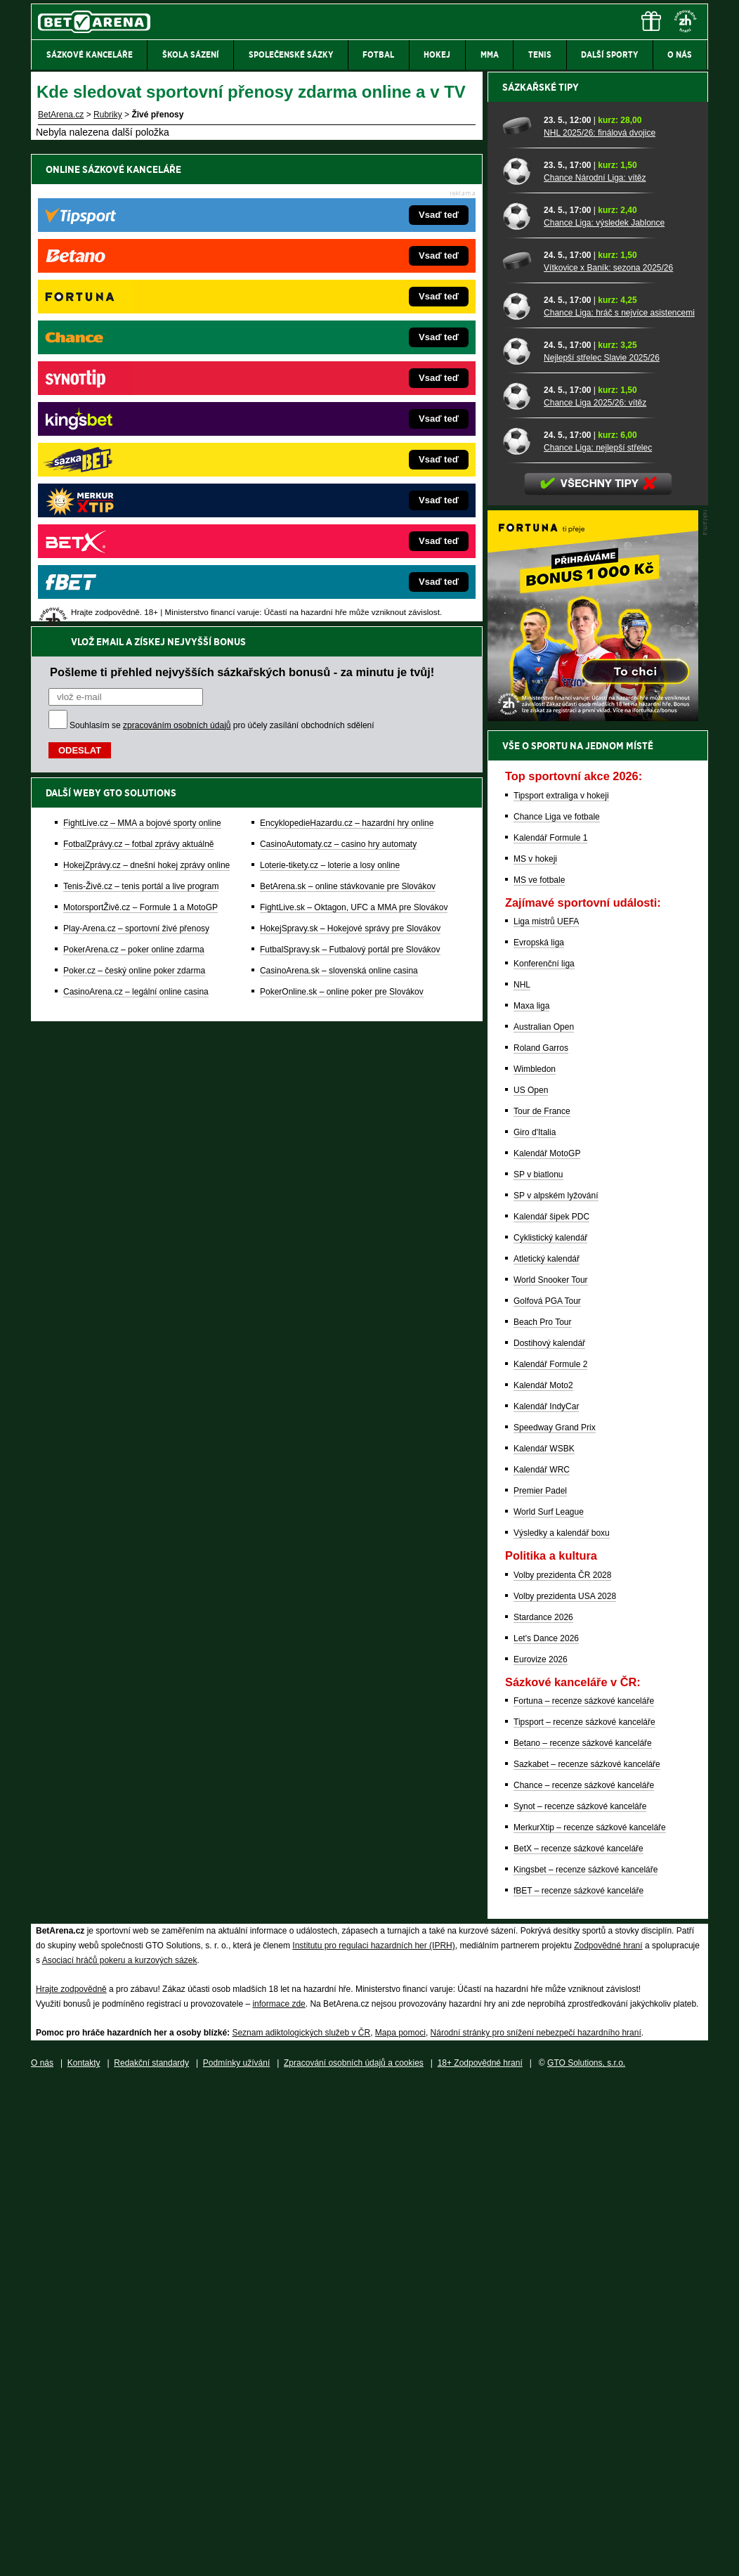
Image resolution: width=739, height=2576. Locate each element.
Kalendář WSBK (544, 1939)
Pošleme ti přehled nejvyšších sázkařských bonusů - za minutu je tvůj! (242, 199)
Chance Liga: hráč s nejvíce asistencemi (619, 803)
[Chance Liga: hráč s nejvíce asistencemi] (518, 796)
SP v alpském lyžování (556, 1686)
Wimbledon (535, 1560)
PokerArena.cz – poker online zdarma (133, 477)
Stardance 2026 (543, 2108)
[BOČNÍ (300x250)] (593, 1208)
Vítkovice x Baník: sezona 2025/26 (608, 758)
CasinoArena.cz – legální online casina (136, 519)
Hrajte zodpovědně (71, 2480)
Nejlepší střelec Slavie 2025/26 (602, 848)
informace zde (278, 2494)
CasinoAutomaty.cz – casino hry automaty (338, 372)
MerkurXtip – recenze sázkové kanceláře (590, 2318)
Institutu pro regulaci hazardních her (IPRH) (373, 2436)
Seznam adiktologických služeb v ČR (301, 2523)
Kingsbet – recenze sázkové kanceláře (586, 2360)
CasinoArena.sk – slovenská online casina (339, 498)
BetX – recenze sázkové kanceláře (578, 2339)
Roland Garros (541, 1538)
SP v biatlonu (538, 1665)
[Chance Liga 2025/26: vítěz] (518, 886)
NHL (522, 1475)
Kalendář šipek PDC (551, 1707)
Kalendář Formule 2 (550, 1855)
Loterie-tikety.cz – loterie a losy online (330, 393)
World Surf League (549, 2002)
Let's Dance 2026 (546, 2129)
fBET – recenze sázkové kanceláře (578, 2381)
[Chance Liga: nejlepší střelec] (518, 931)
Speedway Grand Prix (555, 1918)
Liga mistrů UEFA (546, 1412)
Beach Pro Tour (543, 1813)
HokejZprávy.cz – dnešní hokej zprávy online (146, 393)
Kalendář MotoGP (547, 1644)
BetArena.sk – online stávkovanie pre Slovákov (348, 414)
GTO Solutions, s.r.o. (586, 2553)
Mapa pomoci (400, 2523)
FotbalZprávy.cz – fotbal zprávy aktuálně (138, 372)
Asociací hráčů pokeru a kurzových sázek (119, 2451)
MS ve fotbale (539, 1371)
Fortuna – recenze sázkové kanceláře (584, 2191)
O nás (42, 2553)
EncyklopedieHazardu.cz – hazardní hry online (346, 351)
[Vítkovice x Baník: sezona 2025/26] (518, 751)
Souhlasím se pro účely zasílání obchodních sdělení (222, 253)
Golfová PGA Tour (547, 1792)
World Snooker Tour (551, 1770)
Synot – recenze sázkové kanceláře (580, 2297)
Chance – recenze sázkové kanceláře (584, 2276)
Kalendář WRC (542, 1960)
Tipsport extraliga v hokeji (561, 1286)
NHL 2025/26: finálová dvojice (599, 623)
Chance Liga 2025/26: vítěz (595, 893)
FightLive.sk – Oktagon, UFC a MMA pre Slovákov (353, 435)
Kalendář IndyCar (546, 1897)
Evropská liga (539, 1433)
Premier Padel (540, 1981)
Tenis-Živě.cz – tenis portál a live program (140, 414)
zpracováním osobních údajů (176, 253)
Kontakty (83, 2553)
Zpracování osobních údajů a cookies (354, 2553)
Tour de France (542, 1602)
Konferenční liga (544, 1454)
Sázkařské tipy (540, 577)
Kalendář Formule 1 (550, 1328)
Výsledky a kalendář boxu (562, 2023)
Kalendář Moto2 (543, 1876)
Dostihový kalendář (549, 1834)
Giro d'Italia (535, 1623)
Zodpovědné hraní (608, 2436)
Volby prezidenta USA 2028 (565, 2087)
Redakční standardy (151, 2553)
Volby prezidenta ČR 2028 (562, 2066)
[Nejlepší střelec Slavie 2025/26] (518, 841)
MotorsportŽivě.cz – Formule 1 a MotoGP (140, 435)
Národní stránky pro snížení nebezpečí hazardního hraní (536, 2523)
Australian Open (544, 1517)
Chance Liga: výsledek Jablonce (604, 713)
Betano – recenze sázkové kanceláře (583, 2234)
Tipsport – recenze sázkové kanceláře (584, 2213)
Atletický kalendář (547, 1749)
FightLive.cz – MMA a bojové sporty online (142, 351)
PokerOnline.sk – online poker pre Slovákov (342, 519)
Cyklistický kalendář (550, 1728)
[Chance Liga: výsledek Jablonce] (518, 706)
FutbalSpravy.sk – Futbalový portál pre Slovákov (350, 477)
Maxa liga (531, 1496)
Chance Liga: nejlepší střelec (598, 938)
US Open (531, 1581)
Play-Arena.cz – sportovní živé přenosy (136, 456)
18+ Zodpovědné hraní (480, 2553)
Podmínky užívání (236, 2553)
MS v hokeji (535, 1349)
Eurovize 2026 (541, 2150)
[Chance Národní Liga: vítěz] (518, 661)
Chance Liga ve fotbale (557, 1307)
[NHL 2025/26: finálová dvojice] (518, 616)
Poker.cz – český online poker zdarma (134, 498)
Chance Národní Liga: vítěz (595, 668)
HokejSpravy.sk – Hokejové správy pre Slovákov (350, 456)
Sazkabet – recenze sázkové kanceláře (587, 2255)
